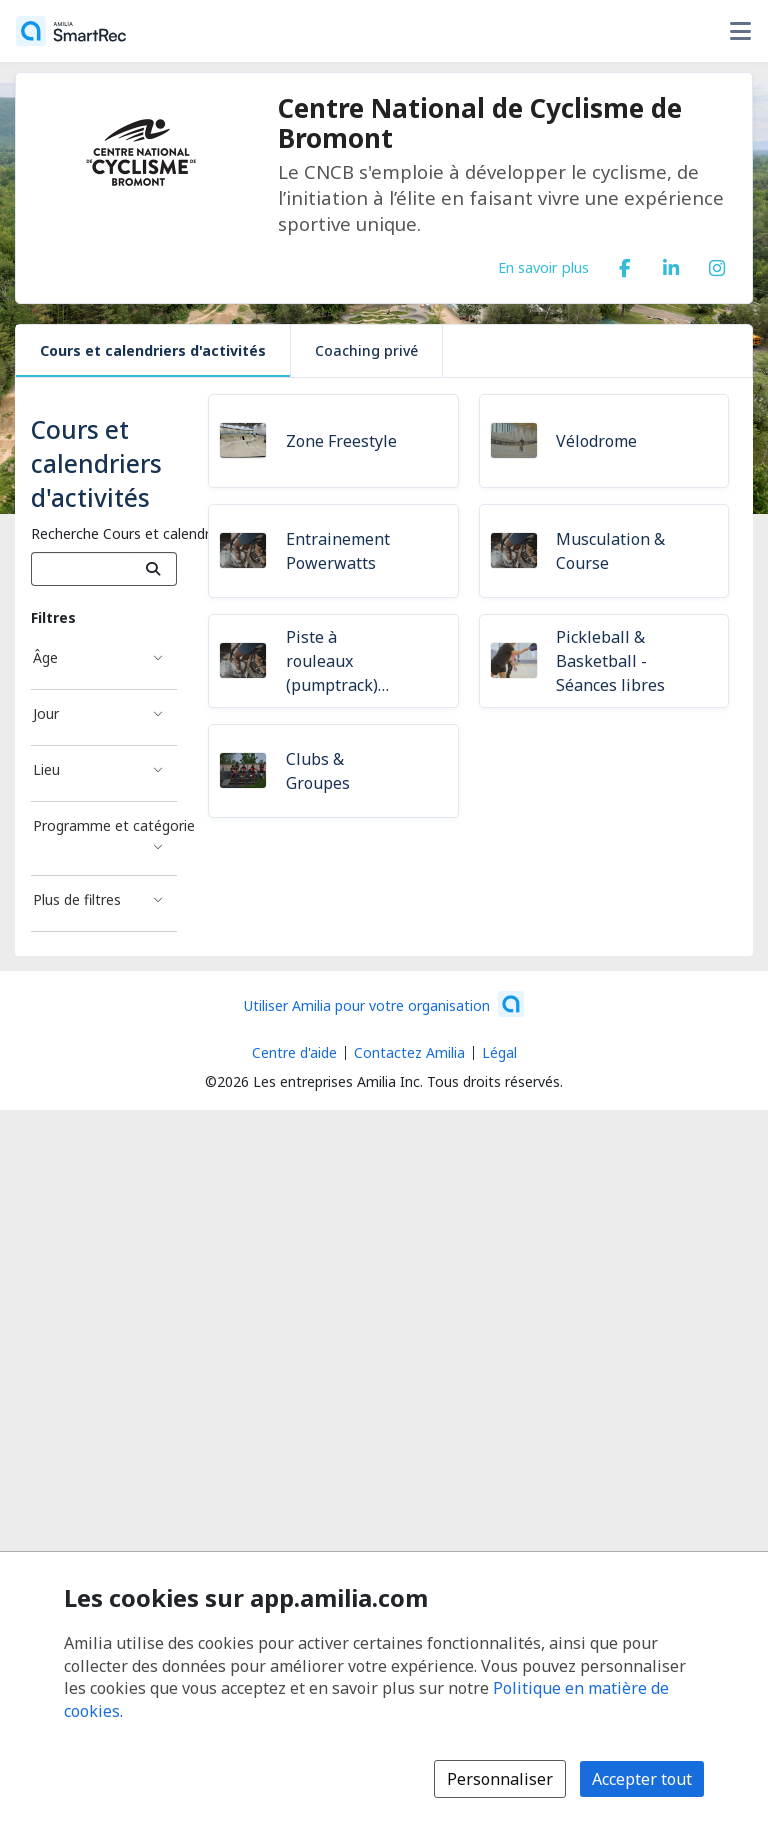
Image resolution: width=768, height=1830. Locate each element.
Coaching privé (366, 350)
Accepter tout (642, 1779)
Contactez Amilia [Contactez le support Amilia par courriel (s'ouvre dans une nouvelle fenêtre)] (409, 1052)
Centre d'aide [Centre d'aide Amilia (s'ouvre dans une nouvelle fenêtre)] (294, 1052)
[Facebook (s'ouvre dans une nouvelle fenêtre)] (625, 264)
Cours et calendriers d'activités (153, 350)
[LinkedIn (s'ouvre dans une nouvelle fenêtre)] (671, 264)
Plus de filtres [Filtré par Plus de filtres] (77, 899)
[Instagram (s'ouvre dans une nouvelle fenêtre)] (717, 264)
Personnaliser (500, 1779)
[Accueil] (71, 31)
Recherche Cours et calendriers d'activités (166, 533)
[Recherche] (153, 569)
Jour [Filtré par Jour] (46, 713)
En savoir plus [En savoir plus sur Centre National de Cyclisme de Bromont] (543, 267)
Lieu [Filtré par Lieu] (46, 769)
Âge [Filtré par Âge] (45, 657)
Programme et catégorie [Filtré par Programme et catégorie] (105, 825)
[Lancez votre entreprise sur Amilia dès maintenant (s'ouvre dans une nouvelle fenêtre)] (384, 1004)
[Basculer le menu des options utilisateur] (740, 31)
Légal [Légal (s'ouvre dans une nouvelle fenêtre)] (499, 1052)
